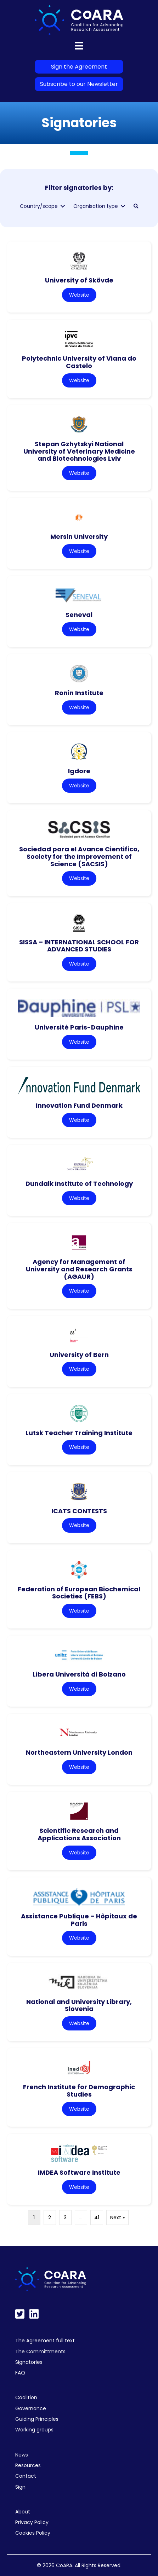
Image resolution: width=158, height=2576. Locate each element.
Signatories (29, 2362)
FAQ (20, 2372)
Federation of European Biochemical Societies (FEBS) (79, 1593)
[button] (136, 206)
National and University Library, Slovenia (79, 2005)
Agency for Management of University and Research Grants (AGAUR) (79, 1269)
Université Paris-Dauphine (79, 1027)
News (21, 2454)
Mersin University (79, 536)
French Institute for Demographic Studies (79, 2090)
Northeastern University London (79, 1752)
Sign (20, 2486)
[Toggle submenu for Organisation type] (123, 206)
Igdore (79, 771)
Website (79, 294)
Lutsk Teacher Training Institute (79, 1432)
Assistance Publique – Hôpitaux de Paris (79, 1920)
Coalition (26, 2397)
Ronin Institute (79, 692)
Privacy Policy (32, 2522)
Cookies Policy (32, 2532)
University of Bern (79, 1354)
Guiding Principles (36, 2419)
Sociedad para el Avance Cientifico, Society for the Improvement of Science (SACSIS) (79, 856)
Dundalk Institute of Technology (79, 1183)
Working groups (34, 2429)
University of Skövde (79, 280)
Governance (30, 2408)
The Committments (40, 2351)
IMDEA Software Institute (79, 2172)
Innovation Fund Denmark (79, 1105)
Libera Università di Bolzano (79, 1674)
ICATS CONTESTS (79, 1510)
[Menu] (79, 45)
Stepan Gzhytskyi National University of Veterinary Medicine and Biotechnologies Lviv (79, 451)
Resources (28, 2465)
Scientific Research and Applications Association (79, 1834)
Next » (117, 2217)
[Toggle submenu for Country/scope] (62, 206)
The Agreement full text (45, 2340)
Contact (25, 2475)
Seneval (79, 614)
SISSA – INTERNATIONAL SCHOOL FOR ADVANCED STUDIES (79, 946)
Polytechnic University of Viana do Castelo (79, 362)
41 (96, 2217)
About (22, 2511)
